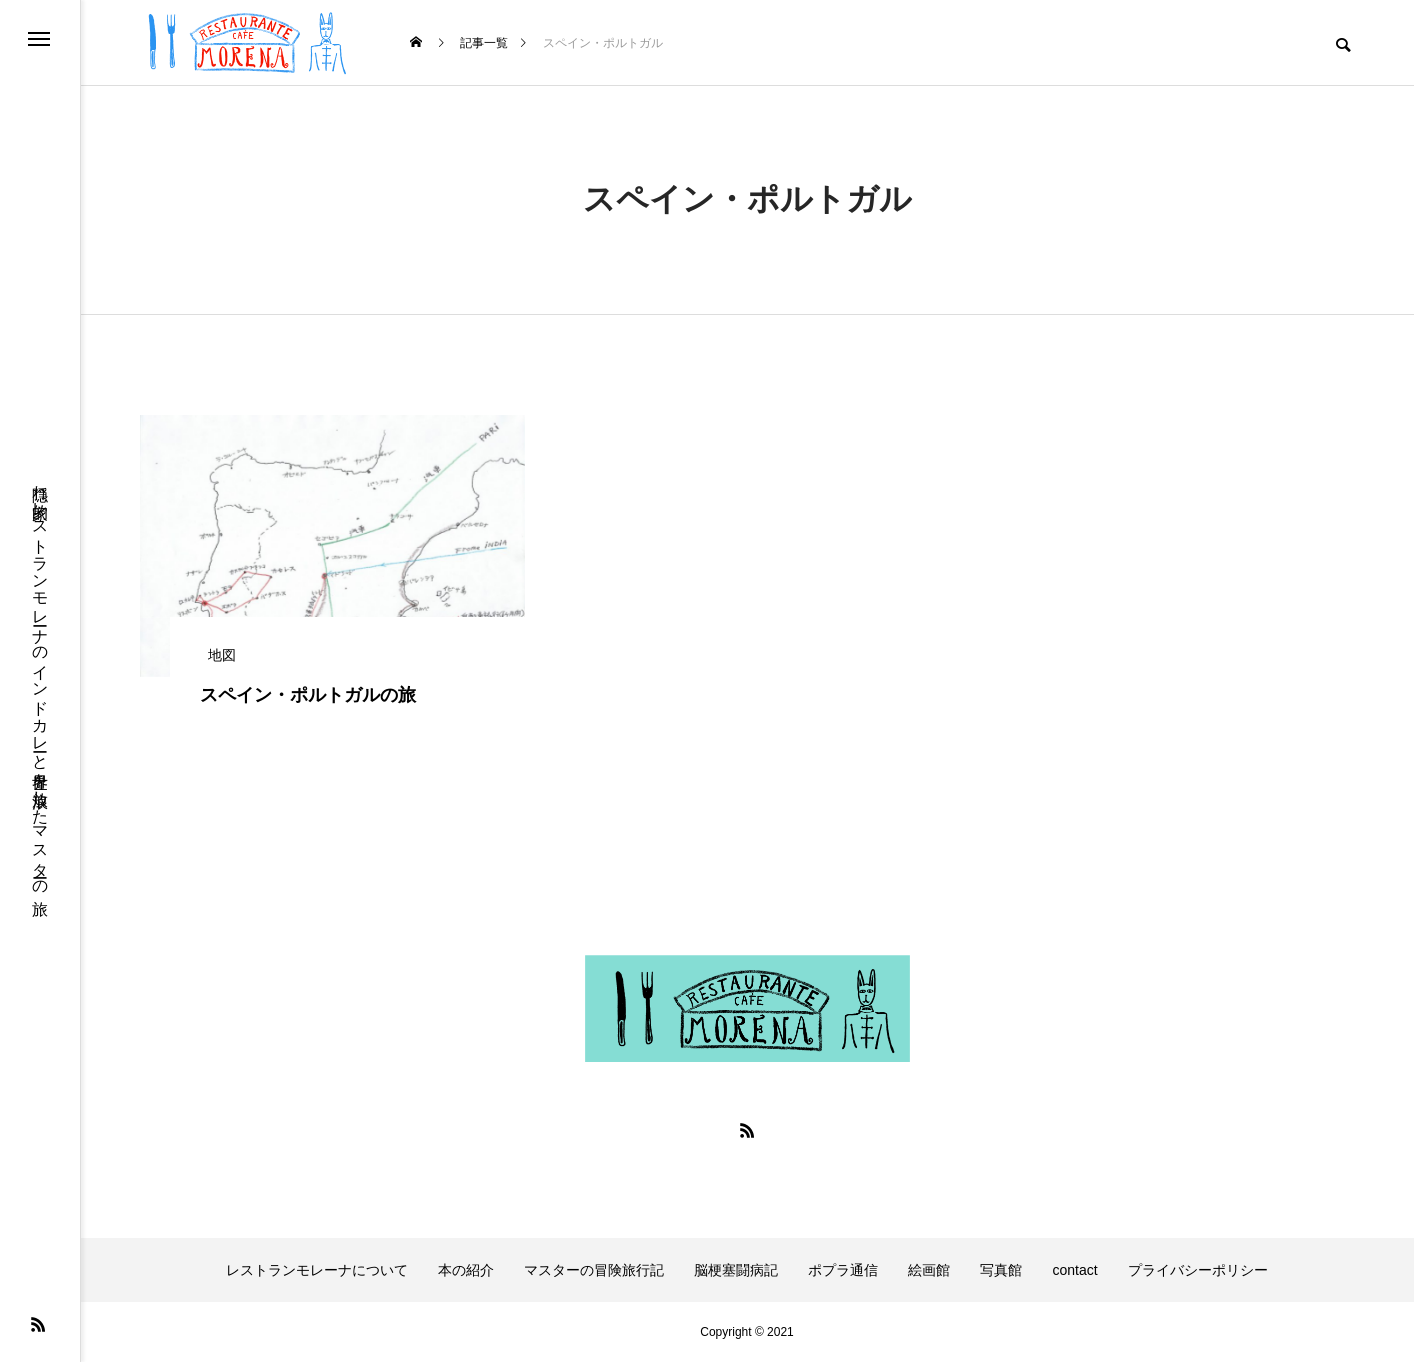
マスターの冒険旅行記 (594, 1270)
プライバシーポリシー (1198, 1270)
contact (1074, 1270)
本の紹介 (466, 1270)
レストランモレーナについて (317, 1270)
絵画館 (929, 1270)
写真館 (1001, 1270)
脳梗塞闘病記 (736, 1270)
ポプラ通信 (843, 1270)
